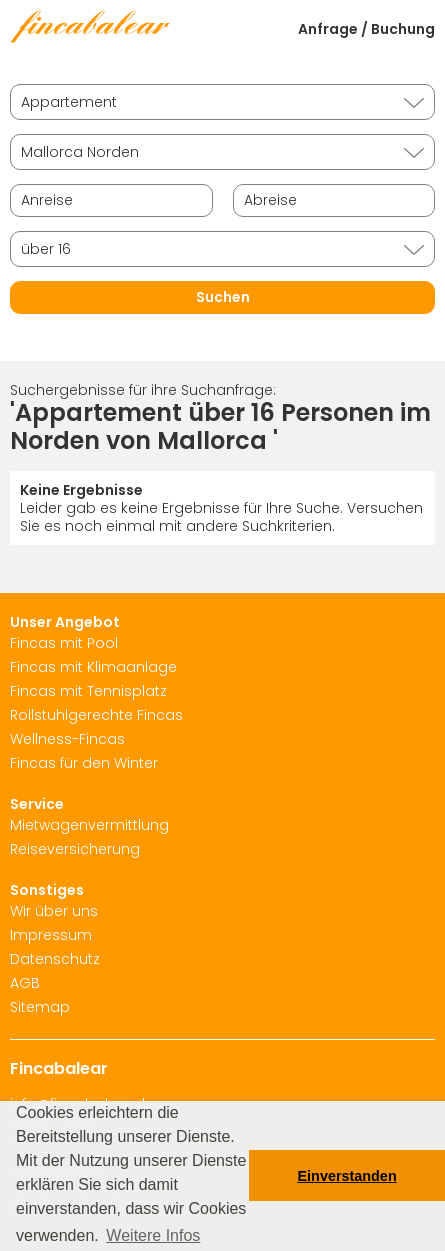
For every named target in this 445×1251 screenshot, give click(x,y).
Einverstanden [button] (347, 1176)
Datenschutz (55, 959)
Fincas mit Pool (64, 643)
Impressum (51, 935)
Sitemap (40, 1007)
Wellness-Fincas (67, 739)
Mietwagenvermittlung (89, 825)
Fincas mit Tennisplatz (88, 691)
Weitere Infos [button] (153, 1235)
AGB (25, 983)
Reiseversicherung (75, 849)
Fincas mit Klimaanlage (93, 667)
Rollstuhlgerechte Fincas (96, 715)
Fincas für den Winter (84, 763)
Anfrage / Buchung (366, 29)
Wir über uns (54, 911)
